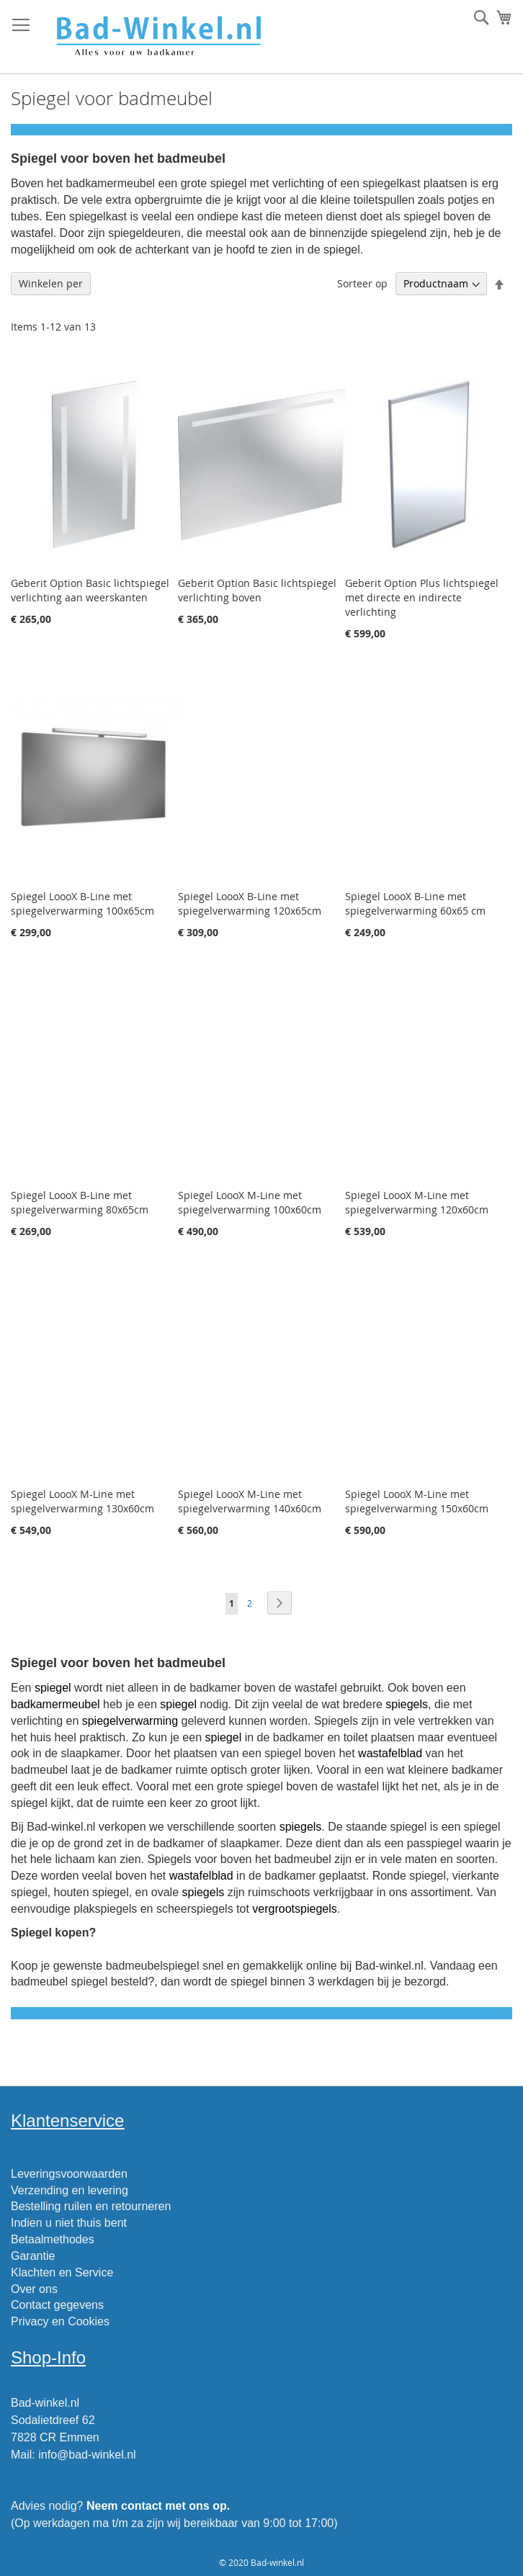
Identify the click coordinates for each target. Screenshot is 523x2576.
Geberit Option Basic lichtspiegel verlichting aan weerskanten (90, 590)
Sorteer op (362, 283)
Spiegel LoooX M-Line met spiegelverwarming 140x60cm (249, 1501)
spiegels (406, 1704)
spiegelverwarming (130, 1721)
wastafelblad (390, 1753)
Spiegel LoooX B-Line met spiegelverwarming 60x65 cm (415, 903)
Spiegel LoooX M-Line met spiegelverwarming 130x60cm (82, 1501)
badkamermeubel (55, 1704)
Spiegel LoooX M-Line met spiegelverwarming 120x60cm (416, 1202)
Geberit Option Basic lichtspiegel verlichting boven (257, 590)
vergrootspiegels (294, 1909)
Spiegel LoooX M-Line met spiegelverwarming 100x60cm (249, 1202)
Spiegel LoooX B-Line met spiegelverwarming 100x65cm (82, 903)
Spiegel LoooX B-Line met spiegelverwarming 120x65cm (249, 903)
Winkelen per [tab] (51, 283)
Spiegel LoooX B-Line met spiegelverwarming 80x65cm (79, 1202)
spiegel (53, 1688)
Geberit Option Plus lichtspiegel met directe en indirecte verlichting (422, 597)
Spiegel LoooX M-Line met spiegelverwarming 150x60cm (416, 1501)
